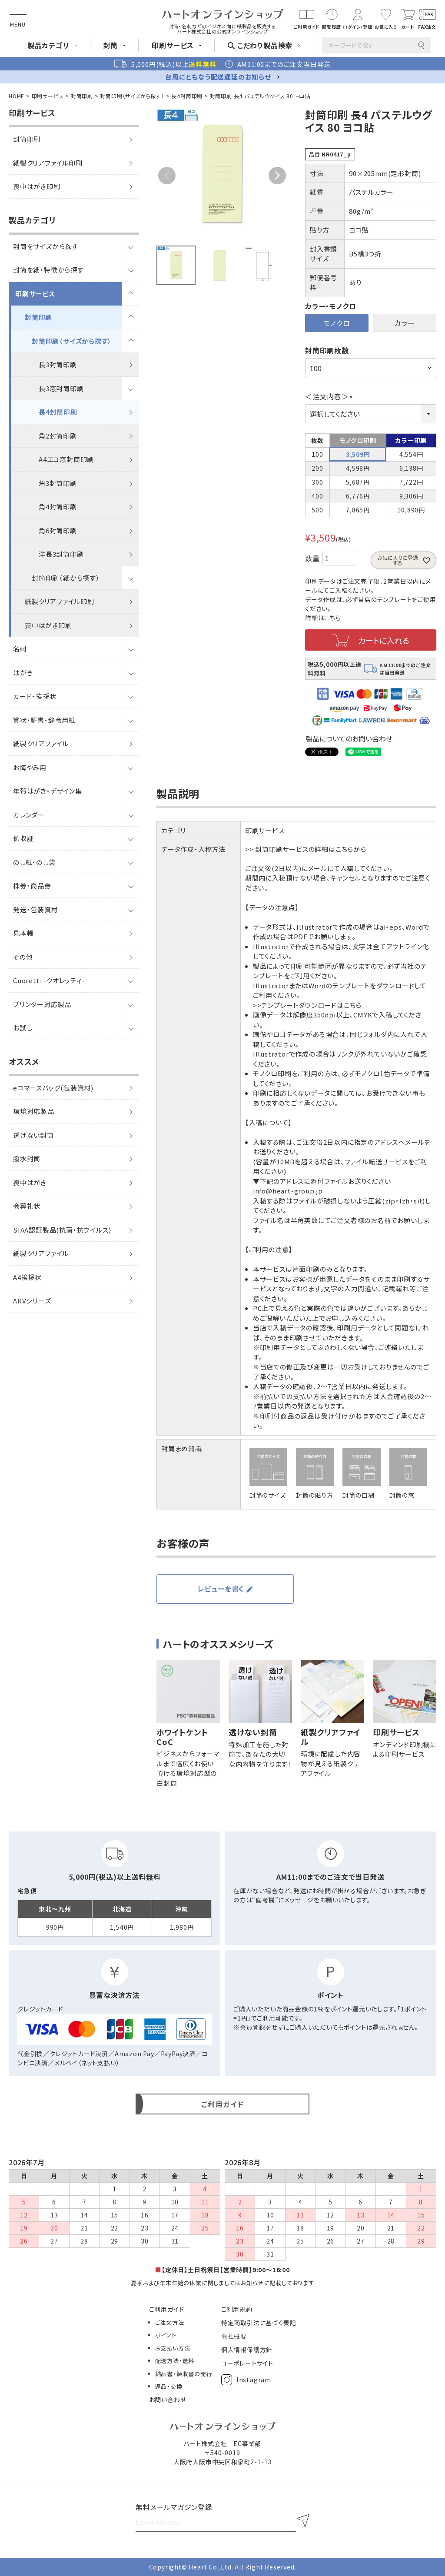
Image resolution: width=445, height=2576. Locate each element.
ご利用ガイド (166, 2309)
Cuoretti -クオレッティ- (49, 980)
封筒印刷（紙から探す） (66, 577)
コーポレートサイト (247, 2363)
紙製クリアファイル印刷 (59, 601)
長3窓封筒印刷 (61, 388)
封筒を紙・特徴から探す (48, 269)
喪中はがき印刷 (48, 625)
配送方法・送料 (175, 2361)
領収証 (23, 838)
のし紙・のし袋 (34, 862)
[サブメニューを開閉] (130, 246)
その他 (23, 956)
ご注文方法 (169, 2322)
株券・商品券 (32, 885)
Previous (167, 175)
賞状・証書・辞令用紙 (44, 720)
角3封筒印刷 (58, 483)
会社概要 (234, 2336)
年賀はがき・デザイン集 (47, 790)
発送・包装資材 (35, 909)
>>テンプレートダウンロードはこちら (307, 1005)
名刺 (20, 648)
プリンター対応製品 (42, 1004)
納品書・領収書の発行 (184, 2374)
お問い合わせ (167, 2399)
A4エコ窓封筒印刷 (66, 459)
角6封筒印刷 (58, 530)
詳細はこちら (323, 617)
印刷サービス (48, 96)
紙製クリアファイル (41, 743)
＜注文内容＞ (330, 396)
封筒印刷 (82, 96)
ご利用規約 (236, 2309)
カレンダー (29, 814)
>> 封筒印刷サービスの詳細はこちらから (305, 849)
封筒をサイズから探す (45, 246)
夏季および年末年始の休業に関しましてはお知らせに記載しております (222, 2283)
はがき (23, 672)
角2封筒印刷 (58, 435)
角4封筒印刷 (58, 506)
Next (277, 175)
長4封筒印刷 (187, 96)
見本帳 (23, 932)
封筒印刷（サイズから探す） (132, 96)
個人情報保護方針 (246, 2349)
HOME (16, 96)
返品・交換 (169, 2386)
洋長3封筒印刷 (61, 553)
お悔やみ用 (29, 767)
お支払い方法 (172, 2348)
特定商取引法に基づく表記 (258, 2322)
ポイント (165, 2335)
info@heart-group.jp (288, 1190)
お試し (22, 1027)
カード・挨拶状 (34, 696)
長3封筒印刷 (58, 364)
